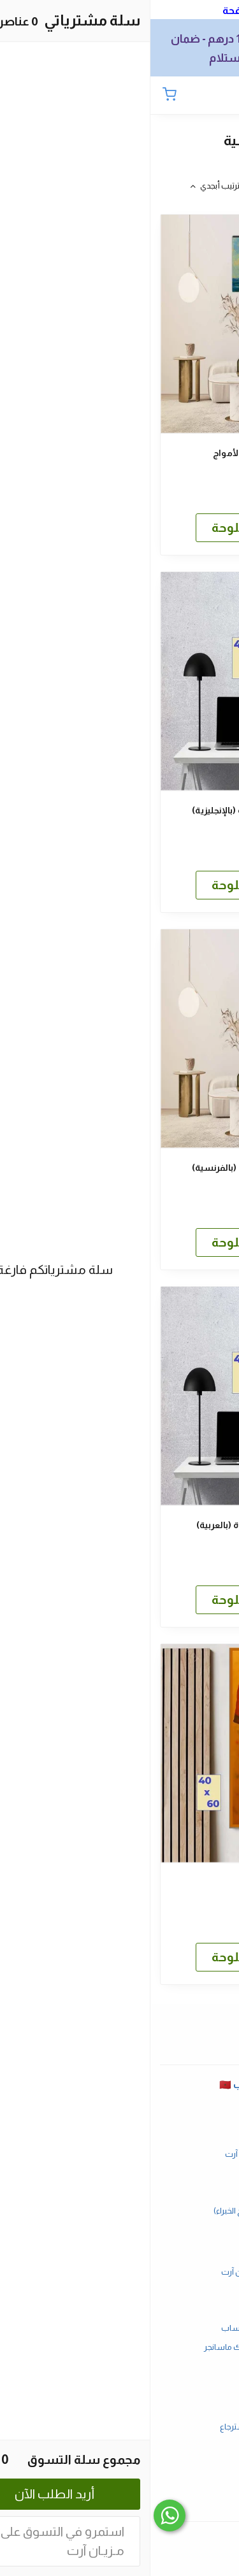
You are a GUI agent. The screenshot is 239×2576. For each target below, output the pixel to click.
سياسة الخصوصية (120, 2446)
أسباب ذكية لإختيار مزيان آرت (120, 2272)
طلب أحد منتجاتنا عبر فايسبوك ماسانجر (119, 2347)
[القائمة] (219, 95)
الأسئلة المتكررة (119, 2135)
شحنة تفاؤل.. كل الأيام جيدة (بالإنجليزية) (119, 810)
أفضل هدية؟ (119, 2191)
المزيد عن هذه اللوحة (119, 527)
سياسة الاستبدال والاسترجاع (119, 2426)
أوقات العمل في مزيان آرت (120, 2154)
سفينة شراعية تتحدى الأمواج (119, 453)
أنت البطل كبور (119, 1882)
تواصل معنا (120, 2173)
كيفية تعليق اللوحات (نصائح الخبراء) (120, 2210)
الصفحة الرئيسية (119, 2116)
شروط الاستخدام (119, 2408)
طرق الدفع (119, 2290)
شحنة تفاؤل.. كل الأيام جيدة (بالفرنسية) (119, 1168)
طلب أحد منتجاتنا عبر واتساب (119, 2328)
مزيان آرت (119, 2502)
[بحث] (197, 95)
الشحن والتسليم (119, 2309)
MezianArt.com (119, 2483)
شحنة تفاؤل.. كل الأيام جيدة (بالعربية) (119, 1525)
